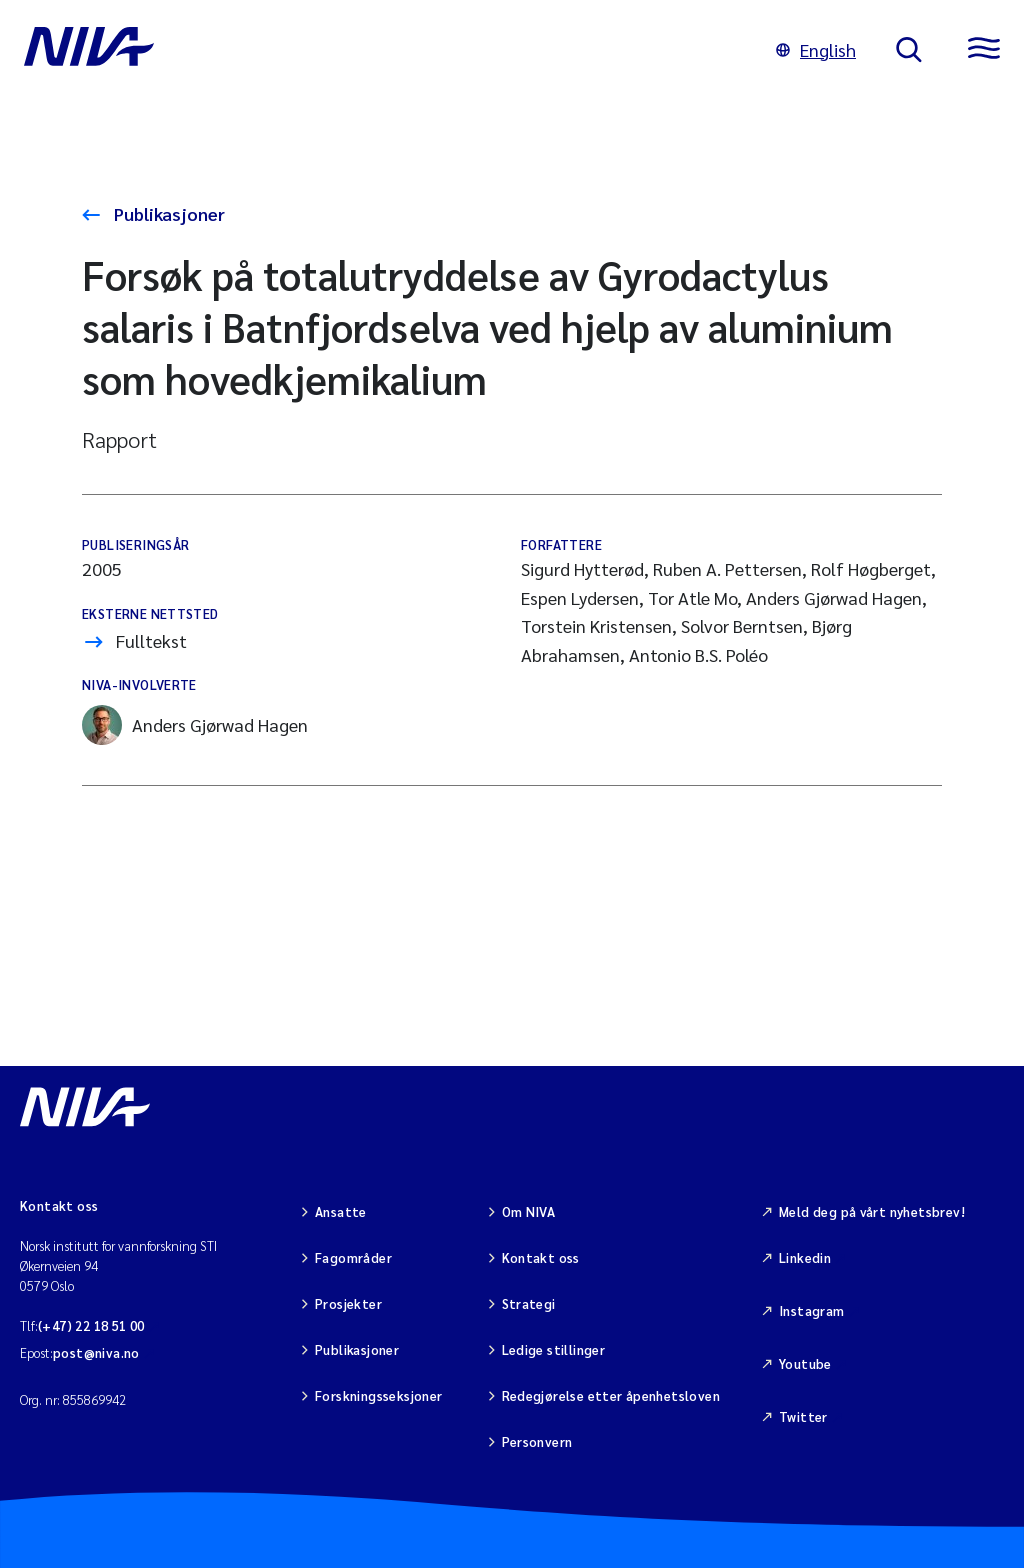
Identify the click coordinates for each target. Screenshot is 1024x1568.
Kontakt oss (541, 1257)
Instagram (812, 1310)
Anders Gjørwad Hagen (195, 725)
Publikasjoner (167, 213)
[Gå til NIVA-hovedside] (380, 50)
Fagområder (353, 1257)
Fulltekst (151, 640)
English (816, 49)
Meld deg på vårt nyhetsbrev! (872, 1211)
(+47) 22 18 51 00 (91, 1325)
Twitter (803, 1416)
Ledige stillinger (554, 1349)
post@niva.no (96, 1352)
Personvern (537, 1441)
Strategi (529, 1303)
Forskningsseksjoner (378, 1395)
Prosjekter (348, 1303)
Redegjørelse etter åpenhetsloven (611, 1395)
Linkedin (805, 1257)
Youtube (805, 1363)
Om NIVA (529, 1211)
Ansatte (341, 1211)
